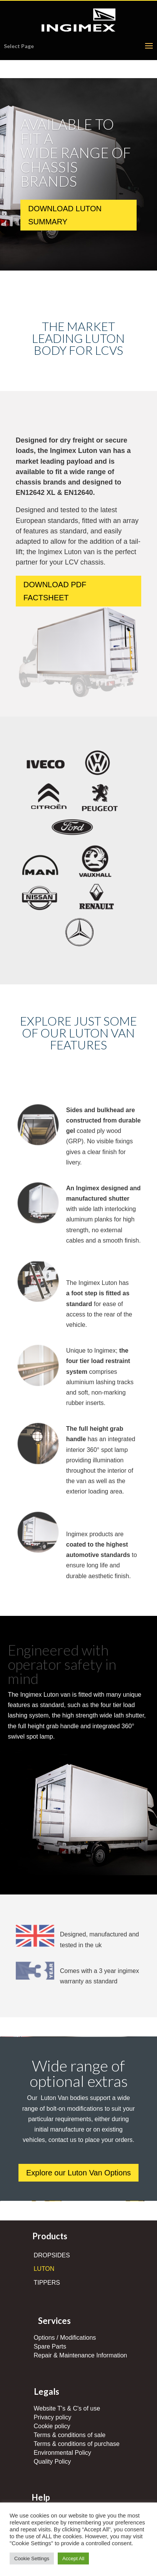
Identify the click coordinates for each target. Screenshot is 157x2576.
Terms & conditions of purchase (76, 2444)
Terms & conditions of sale (69, 2435)
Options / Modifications (64, 2337)
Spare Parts (49, 2346)
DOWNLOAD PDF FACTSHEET (54, 591)
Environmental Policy (62, 2452)
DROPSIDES (51, 2255)
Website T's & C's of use (66, 2408)
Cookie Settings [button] (31, 2558)
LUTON (43, 2268)
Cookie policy (51, 2426)
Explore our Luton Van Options (78, 2172)
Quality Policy (52, 2461)
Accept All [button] (73, 2558)
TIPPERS (46, 2282)
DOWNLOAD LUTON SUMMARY (65, 218)
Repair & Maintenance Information (80, 2355)
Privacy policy (52, 2417)
